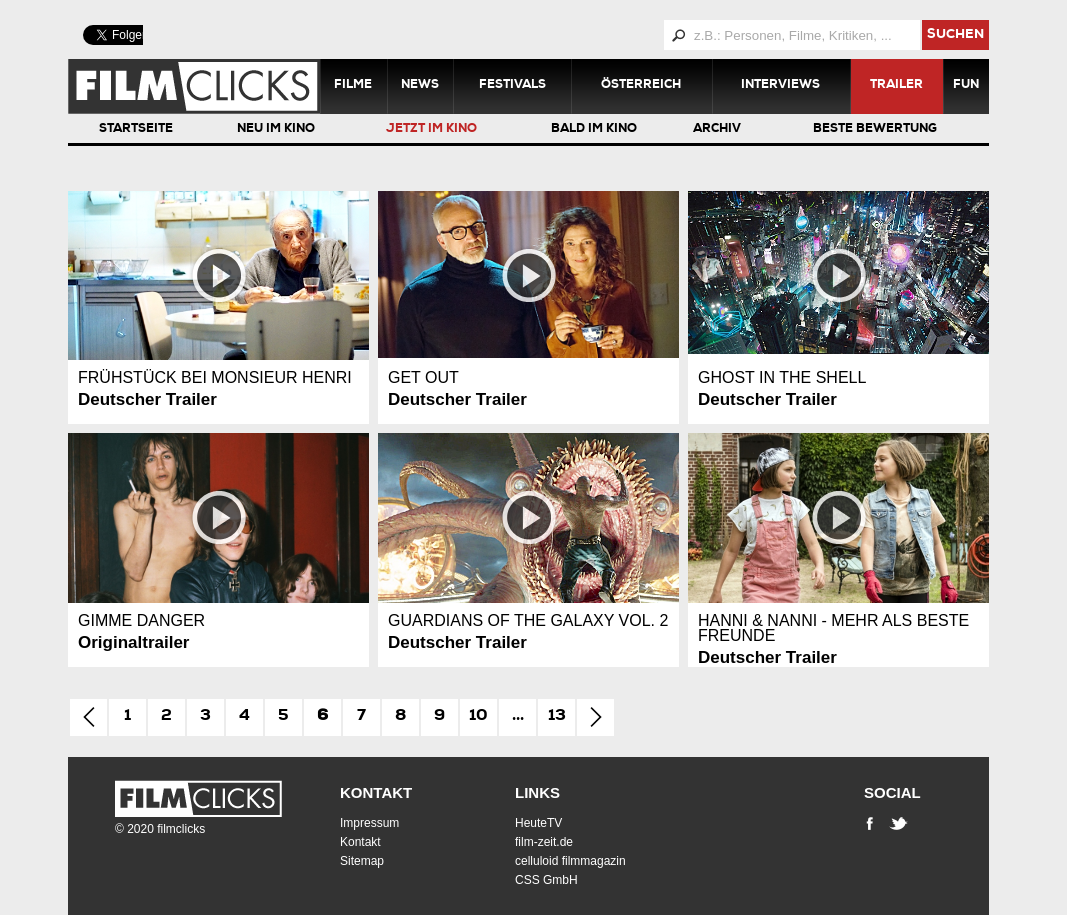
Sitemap (362, 861)
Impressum (369, 823)
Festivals (512, 86)
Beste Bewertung (875, 130)
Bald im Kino (594, 130)
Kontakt (376, 792)
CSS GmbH (546, 880)
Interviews (780, 86)
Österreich (641, 86)
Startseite (136, 130)
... (518, 717)
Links (537, 792)
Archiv (717, 130)
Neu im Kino (276, 130)
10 (478, 717)
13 (557, 717)
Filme (353, 86)
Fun (966, 86)
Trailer (896, 86)
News (420, 86)
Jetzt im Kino (431, 130)
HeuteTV (538, 823)
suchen (955, 35)
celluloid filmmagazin (570, 861)
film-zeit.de (544, 842)
